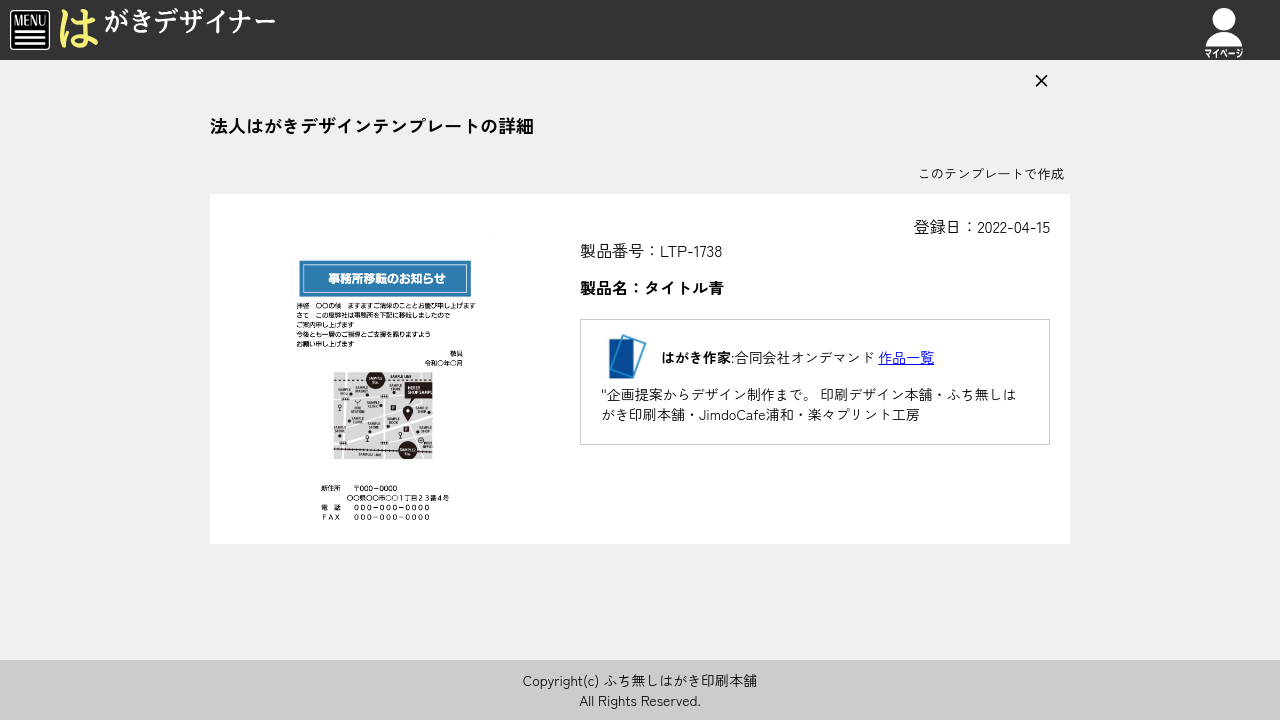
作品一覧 (906, 357)
